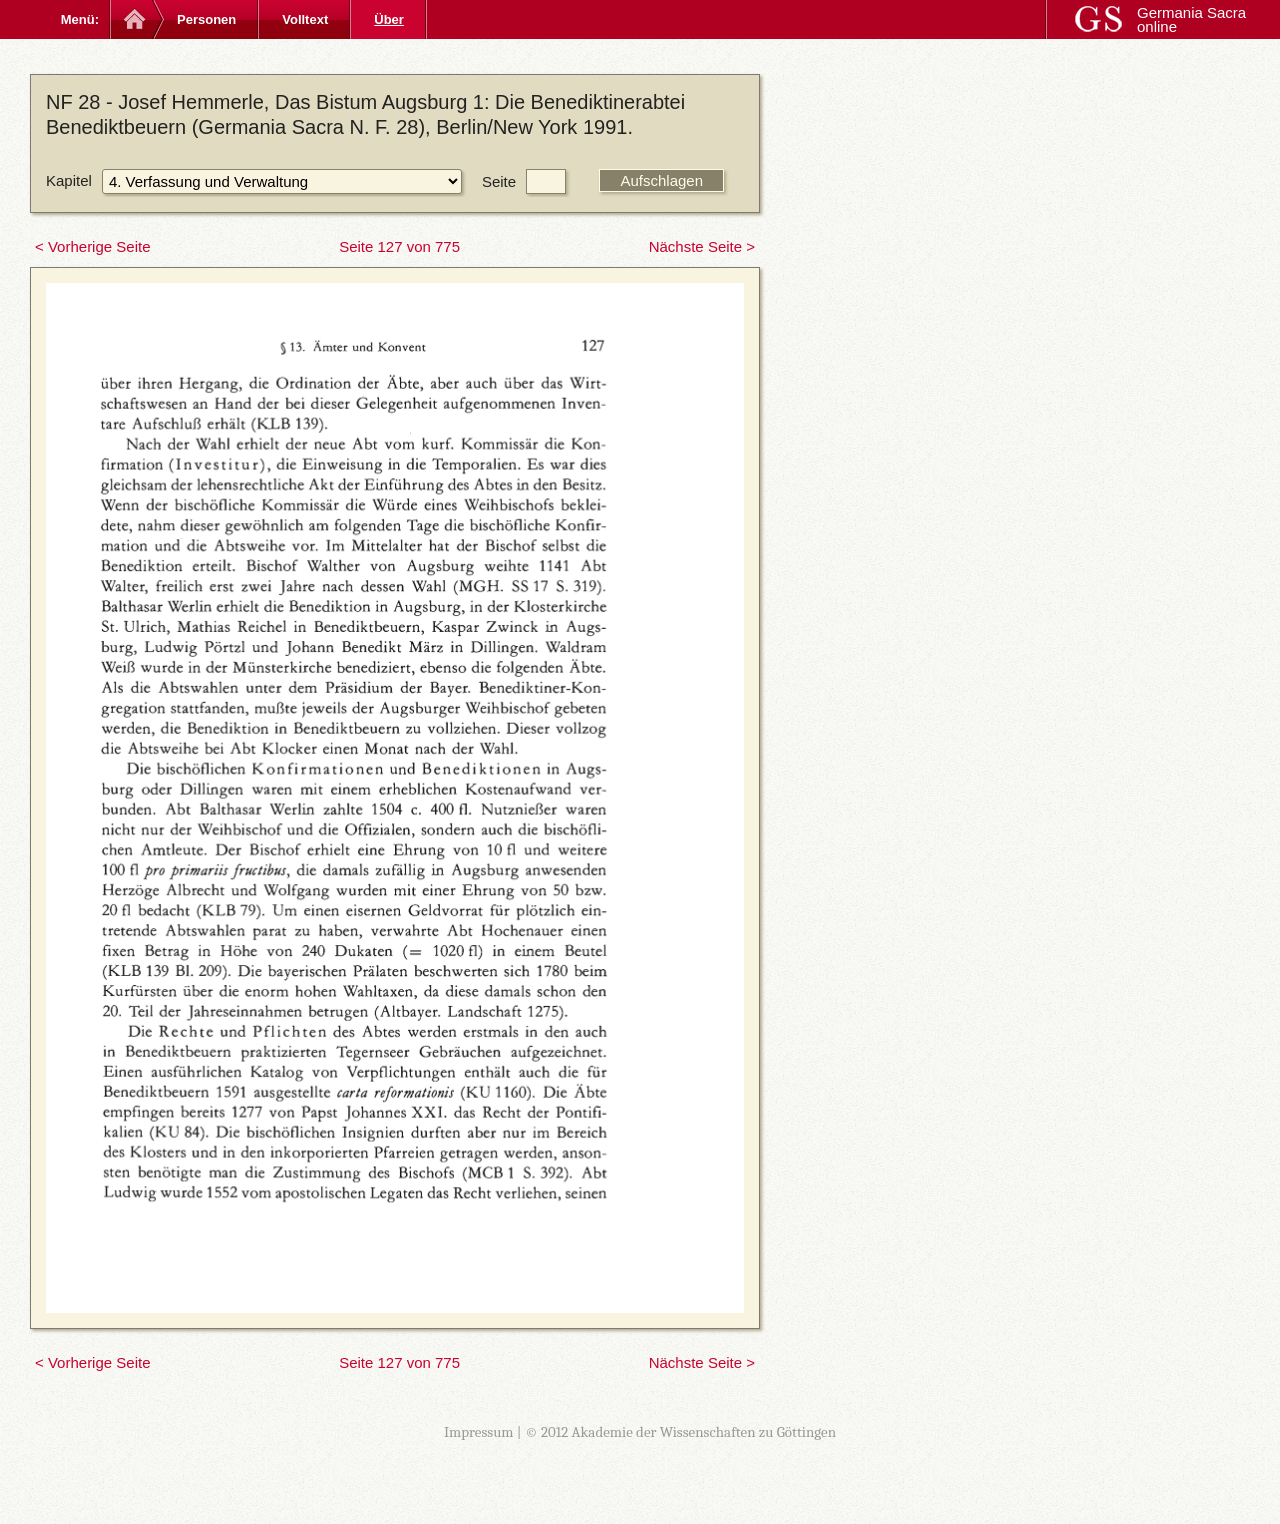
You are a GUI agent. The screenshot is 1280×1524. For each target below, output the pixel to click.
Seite (499, 181)
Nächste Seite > (702, 246)
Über (389, 19)
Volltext (305, 19)
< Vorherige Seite (93, 246)
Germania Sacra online (1191, 19)
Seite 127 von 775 (399, 246)
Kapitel (69, 180)
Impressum (479, 1432)
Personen (206, 19)
